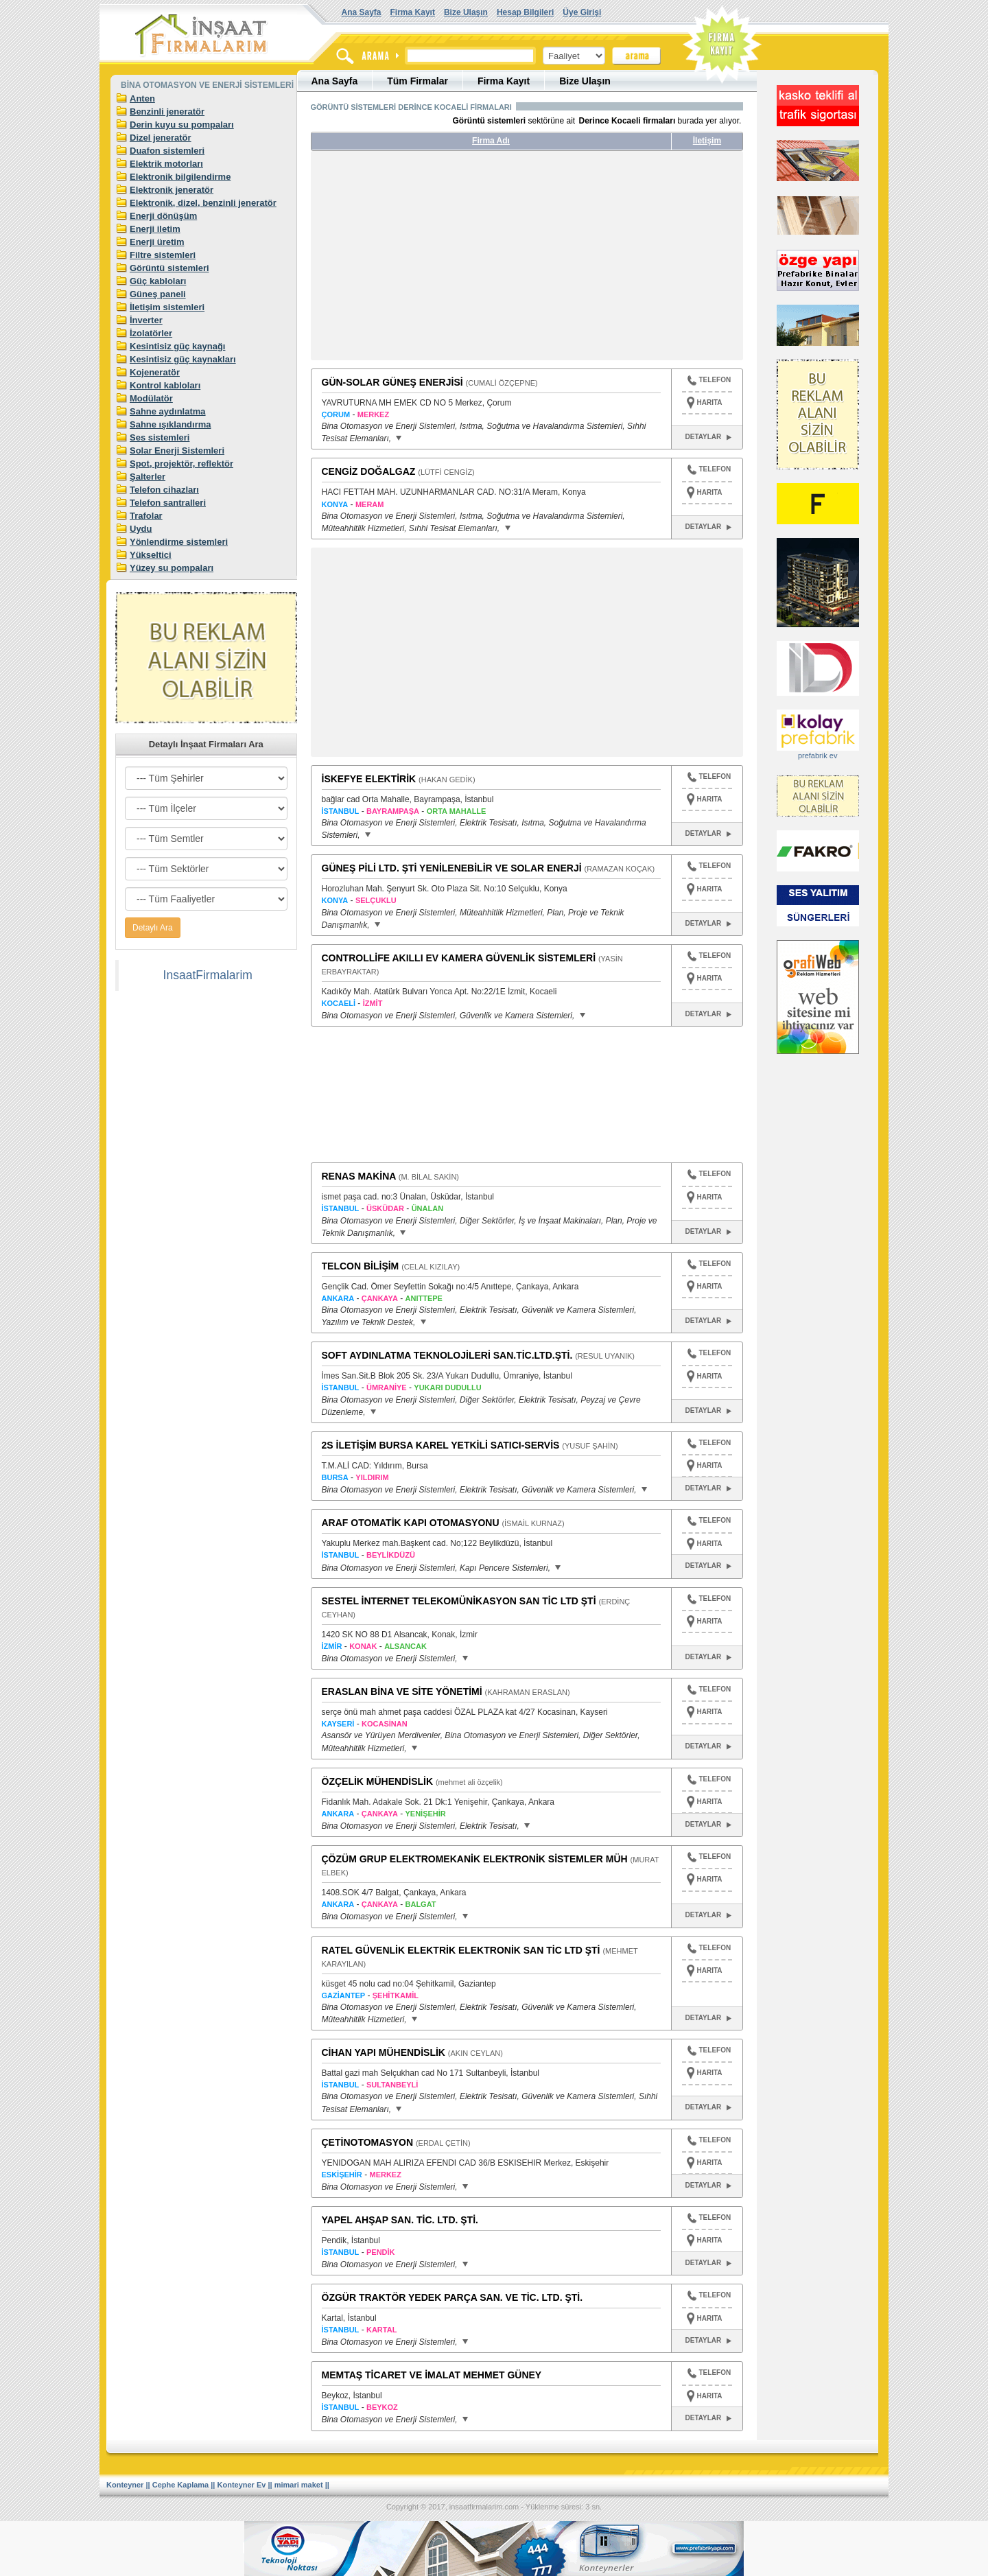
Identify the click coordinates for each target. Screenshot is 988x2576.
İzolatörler (151, 333)
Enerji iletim (155, 229)
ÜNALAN (427, 1208)
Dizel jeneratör (160, 137)
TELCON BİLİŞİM (360, 1266)
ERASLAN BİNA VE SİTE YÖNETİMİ (402, 1691)
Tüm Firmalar (417, 80)
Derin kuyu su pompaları (182, 124)
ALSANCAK (405, 1646)
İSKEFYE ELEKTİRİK (369, 778)
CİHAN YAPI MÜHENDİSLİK (383, 2052)
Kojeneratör (155, 372)
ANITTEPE (424, 1298)
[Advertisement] (440, 261)
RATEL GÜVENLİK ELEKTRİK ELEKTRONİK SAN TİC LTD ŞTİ (461, 1950)
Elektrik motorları (166, 164)
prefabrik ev (817, 755)
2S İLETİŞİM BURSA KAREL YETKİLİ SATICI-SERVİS (441, 1445)
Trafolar (146, 516)
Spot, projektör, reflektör (181, 463)
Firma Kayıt (412, 12)
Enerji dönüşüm (163, 216)
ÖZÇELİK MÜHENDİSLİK (378, 1781)
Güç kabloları (158, 281)
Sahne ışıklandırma (170, 424)
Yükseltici (151, 555)
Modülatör (151, 398)
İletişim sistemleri (167, 307)
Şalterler (147, 476)
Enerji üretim (157, 242)
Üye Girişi (582, 12)
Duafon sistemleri (167, 150)
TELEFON (709, 381)
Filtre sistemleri (163, 255)
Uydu (141, 529)
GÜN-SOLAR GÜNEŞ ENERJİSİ (392, 382)
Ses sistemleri (159, 437)
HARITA (709, 402)
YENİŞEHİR (425, 1814)
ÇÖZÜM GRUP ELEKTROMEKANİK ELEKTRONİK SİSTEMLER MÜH (475, 1858)
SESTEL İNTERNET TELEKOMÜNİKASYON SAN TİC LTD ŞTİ (459, 1600)
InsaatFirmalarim (207, 975)
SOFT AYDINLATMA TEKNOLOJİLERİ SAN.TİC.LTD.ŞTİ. (447, 1355)
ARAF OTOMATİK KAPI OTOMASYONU (410, 1522)
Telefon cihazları (164, 489)
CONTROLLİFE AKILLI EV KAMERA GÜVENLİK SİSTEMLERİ (459, 957)
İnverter (146, 320)
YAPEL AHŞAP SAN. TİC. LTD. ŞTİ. (400, 2219)
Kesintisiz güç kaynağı (177, 346)
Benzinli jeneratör (167, 111)
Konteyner (124, 2485)
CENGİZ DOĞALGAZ (369, 471)
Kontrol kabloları (165, 385)
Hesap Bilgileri (525, 12)
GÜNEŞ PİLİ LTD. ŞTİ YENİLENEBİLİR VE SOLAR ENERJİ (452, 868)
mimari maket (298, 2485)
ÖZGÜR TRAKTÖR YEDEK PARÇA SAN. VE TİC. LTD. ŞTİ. (452, 2297)
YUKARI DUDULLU (447, 1387)
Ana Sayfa (361, 12)
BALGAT (420, 1904)
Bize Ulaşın (466, 12)
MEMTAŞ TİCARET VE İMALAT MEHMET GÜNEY (432, 2374)
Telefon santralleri (168, 502)
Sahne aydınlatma (168, 411)
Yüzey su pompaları (171, 568)
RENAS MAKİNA (359, 1176)
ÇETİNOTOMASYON (368, 2142)
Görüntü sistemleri (169, 268)
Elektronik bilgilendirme (180, 177)
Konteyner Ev (241, 2485)
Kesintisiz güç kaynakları (183, 359)
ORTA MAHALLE (456, 811)
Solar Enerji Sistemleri (177, 450)
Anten (142, 98)
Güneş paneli (158, 294)
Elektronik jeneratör (171, 190)
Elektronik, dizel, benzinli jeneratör (203, 203)
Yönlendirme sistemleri (179, 542)
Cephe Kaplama (180, 2485)
